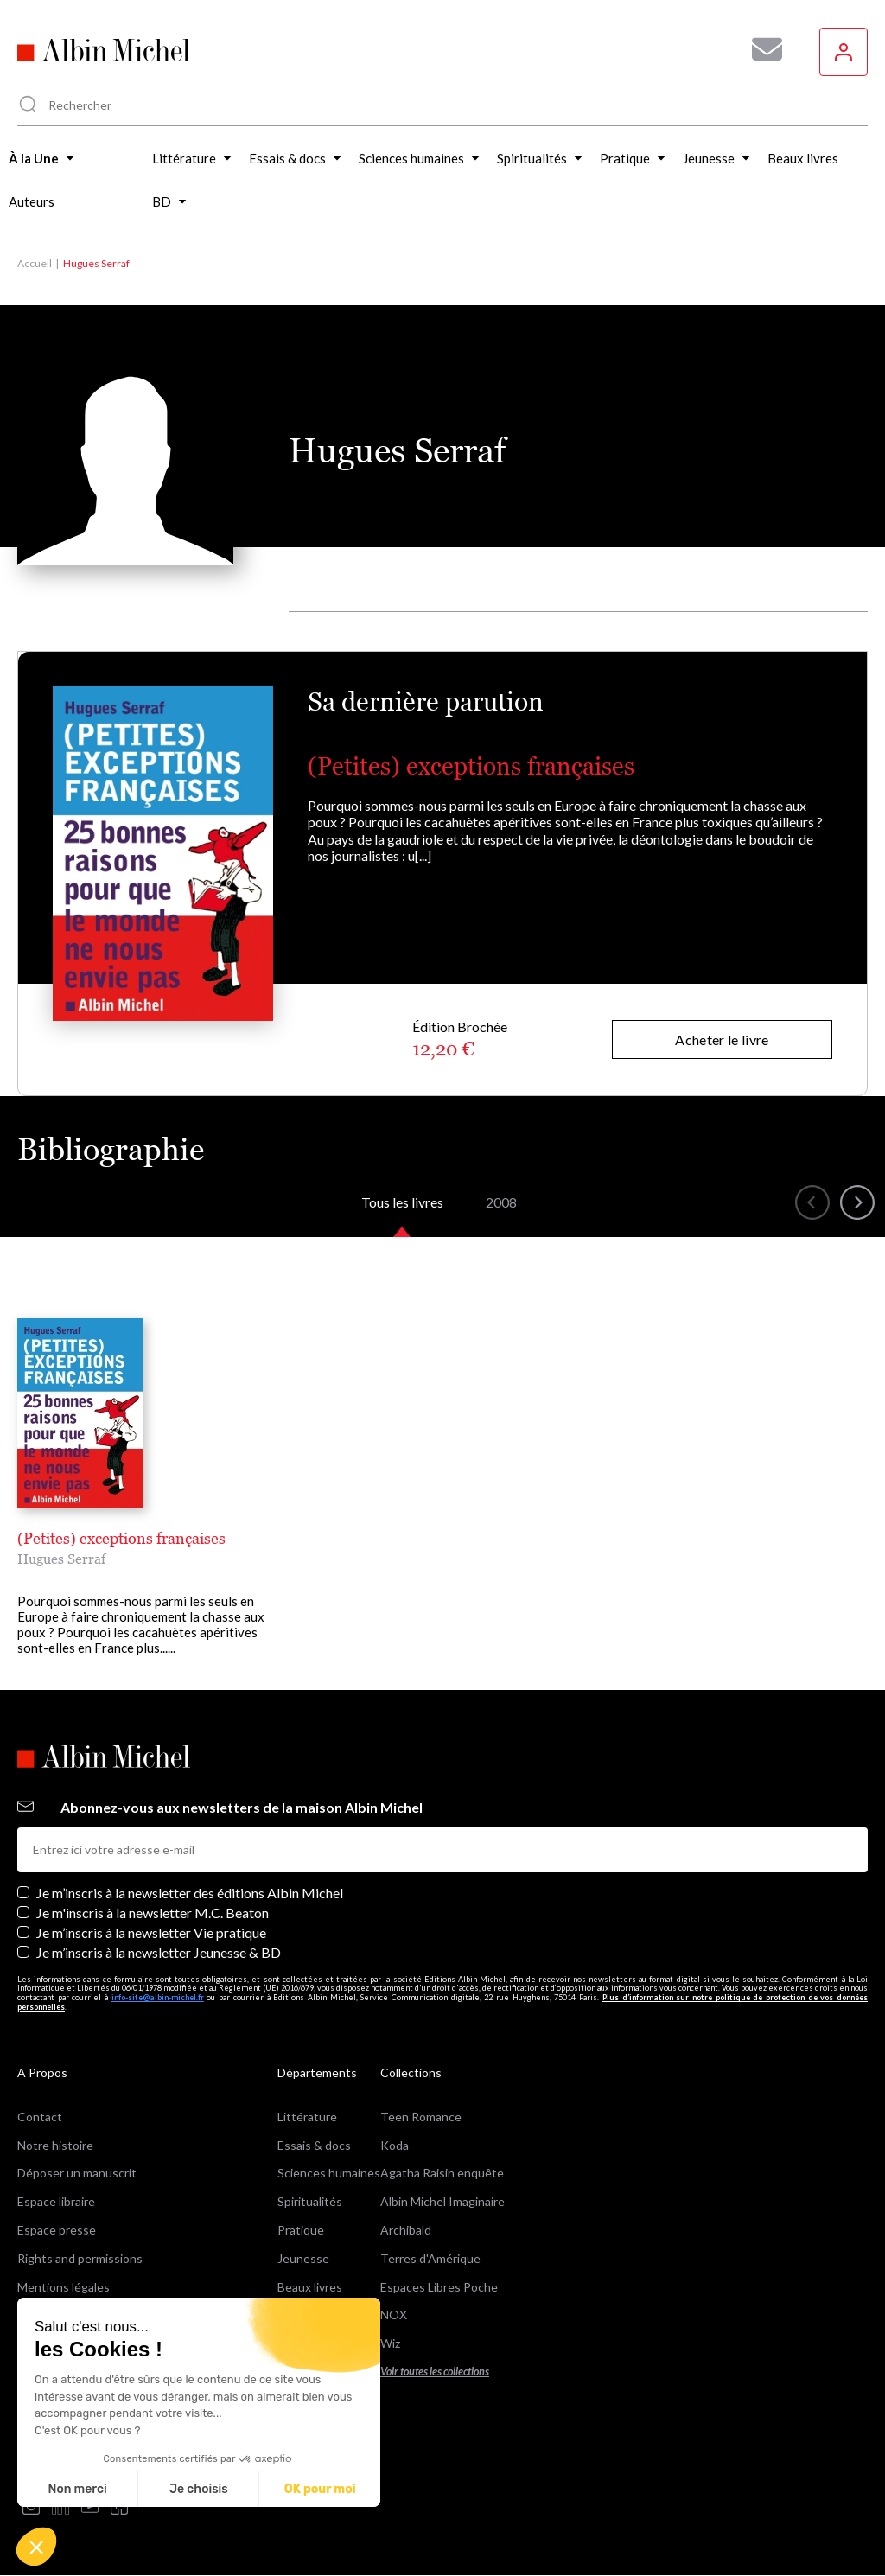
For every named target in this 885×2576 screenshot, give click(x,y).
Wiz (390, 2343)
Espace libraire (56, 2201)
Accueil (34, 263)
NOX (393, 2314)
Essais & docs (314, 2145)
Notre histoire (55, 2145)
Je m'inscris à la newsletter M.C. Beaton (152, 1912)
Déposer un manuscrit (77, 2172)
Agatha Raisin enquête (442, 2172)
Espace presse (56, 2229)
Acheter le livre (721, 1039)
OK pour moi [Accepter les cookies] (320, 2489)
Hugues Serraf (61, 1558)
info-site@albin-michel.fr (157, 1997)
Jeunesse (303, 2258)
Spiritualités (309, 2201)
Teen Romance (421, 2116)
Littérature (307, 2116)
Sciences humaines (328, 2172)
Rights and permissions (80, 2258)
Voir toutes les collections (434, 2371)
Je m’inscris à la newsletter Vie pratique (151, 1932)
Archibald (405, 2229)
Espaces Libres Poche (439, 2287)
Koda (394, 2145)
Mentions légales (63, 2287)
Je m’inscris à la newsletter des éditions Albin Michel (189, 1892)
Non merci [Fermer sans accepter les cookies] (77, 2489)
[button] (36, 2546)
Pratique (300, 2229)
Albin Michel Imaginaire (442, 2201)
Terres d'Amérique (430, 2258)
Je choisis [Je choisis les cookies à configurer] (198, 2489)
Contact (39, 2116)
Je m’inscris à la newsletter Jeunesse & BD (158, 1952)
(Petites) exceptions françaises (471, 766)
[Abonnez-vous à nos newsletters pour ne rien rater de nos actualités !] (760, 49)
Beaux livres (309, 2287)
